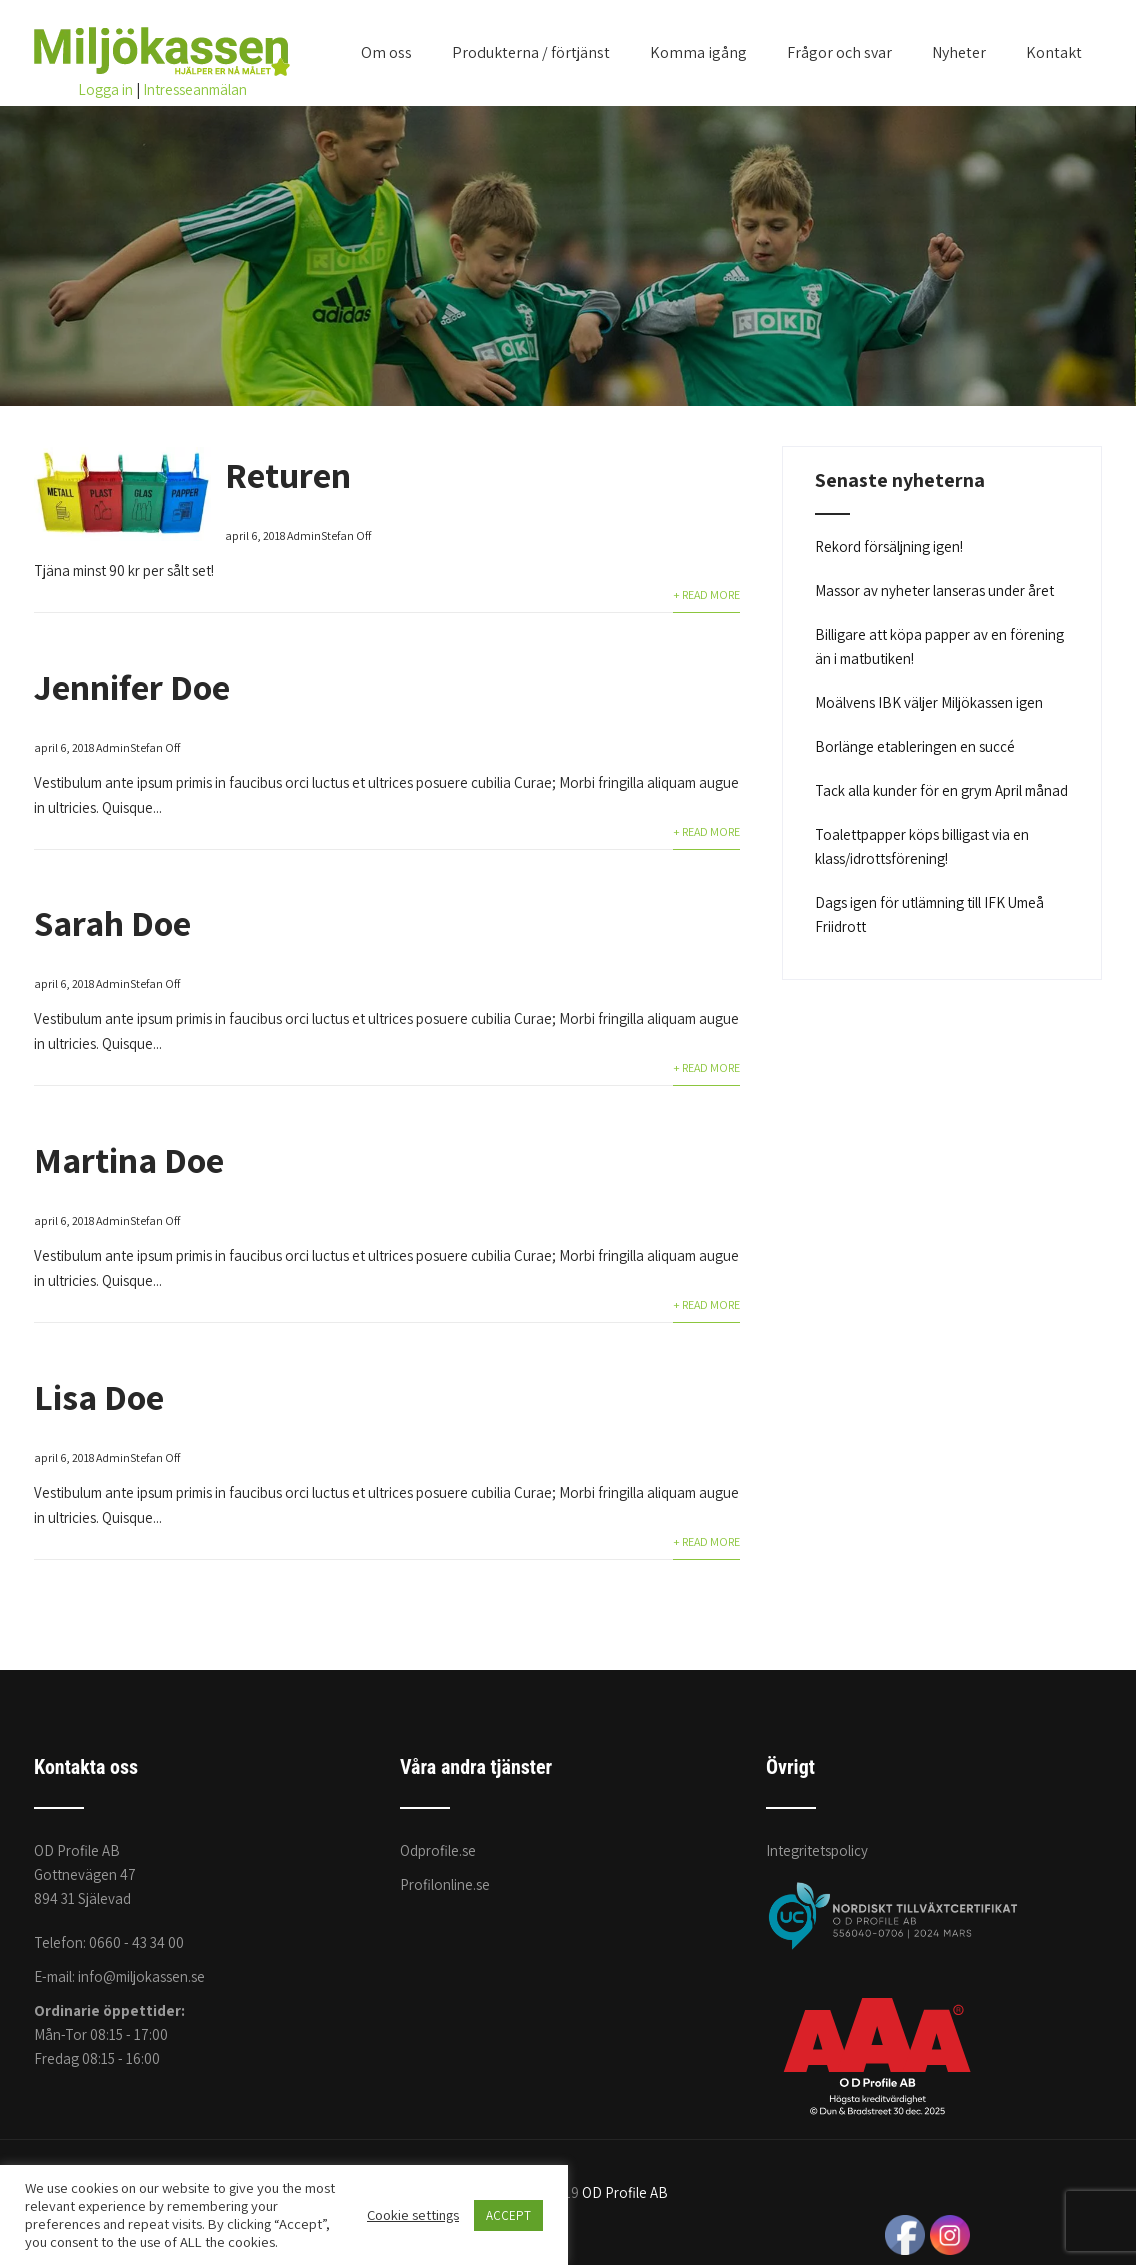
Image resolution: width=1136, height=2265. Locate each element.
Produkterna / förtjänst (531, 52)
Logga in (105, 89)
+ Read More (706, 594)
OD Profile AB (625, 2192)
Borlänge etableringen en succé (915, 746)
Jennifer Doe (132, 686)
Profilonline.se (445, 1884)
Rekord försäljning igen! (889, 546)
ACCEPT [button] (508, 2215)
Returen (288, 474)
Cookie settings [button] (413, 2215)
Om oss (386, 52)
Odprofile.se (438, 1850)
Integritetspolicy (817, 1850)
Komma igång (698, 52)
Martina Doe (129, 1159)
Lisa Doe (99, 1396)
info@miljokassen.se (141, 1976)
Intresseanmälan (195, 89)
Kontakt (1054, 52)
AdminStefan (320, 535)
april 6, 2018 (255, 535)
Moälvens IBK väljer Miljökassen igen (929, 702)
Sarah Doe (112, 922)
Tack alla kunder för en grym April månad (941, 790)
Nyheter (959, 52)
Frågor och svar (839, 52)
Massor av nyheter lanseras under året (934, 590)
